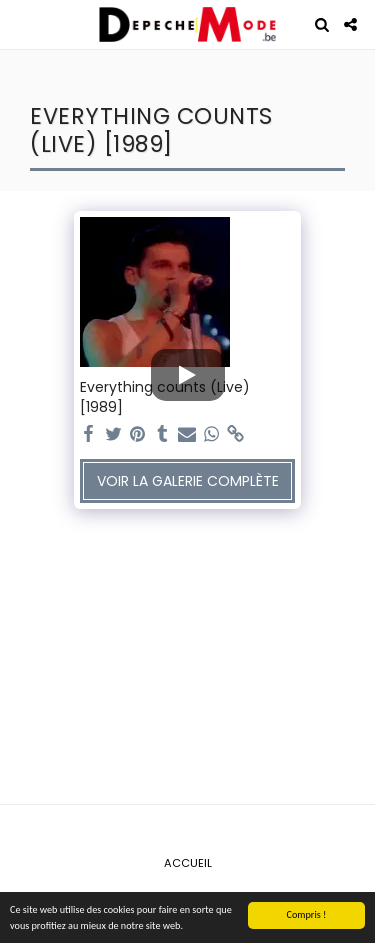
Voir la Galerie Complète (188, 481)
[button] (22, 24)
